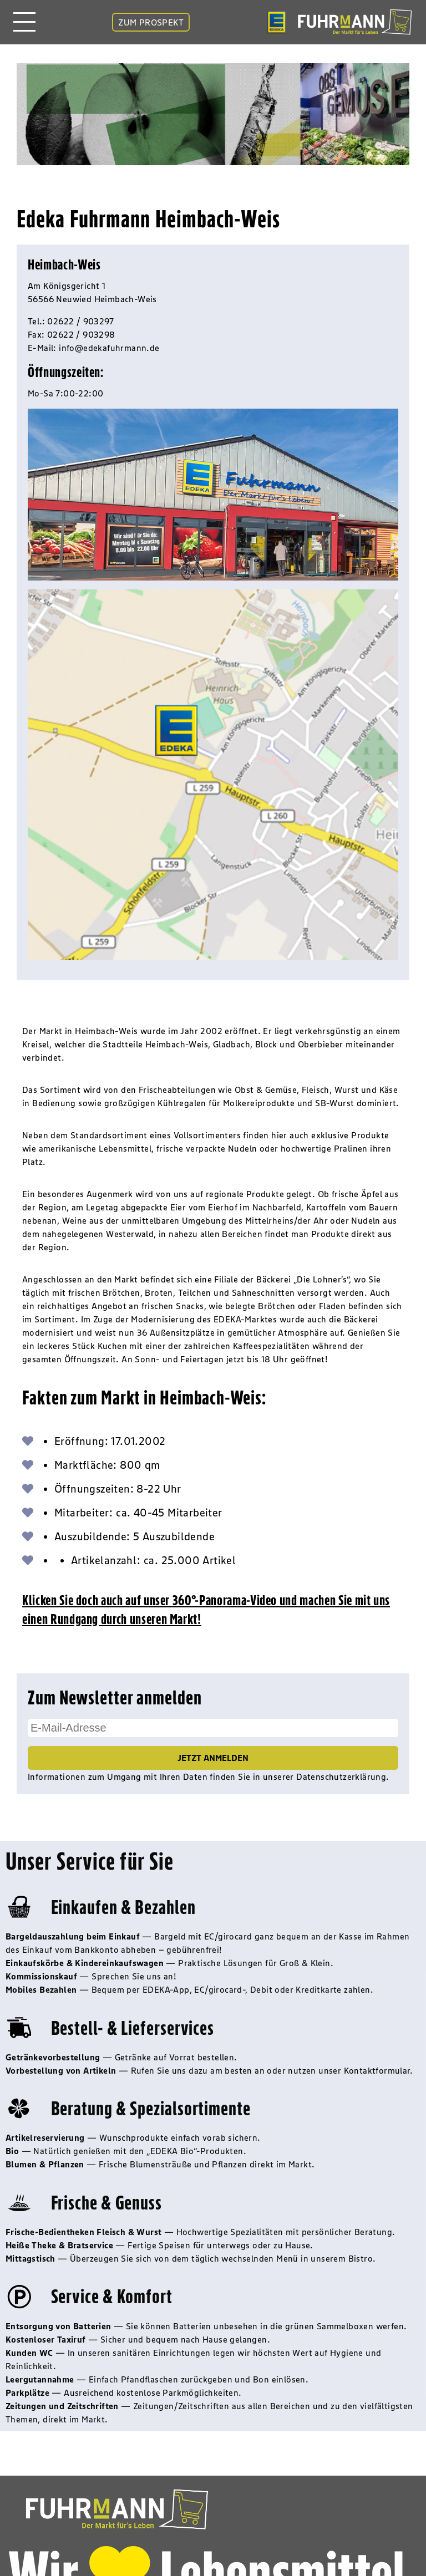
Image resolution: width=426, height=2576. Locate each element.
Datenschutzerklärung (341, 1776)
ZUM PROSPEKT (151, 22)
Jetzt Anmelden (213, 1757)
